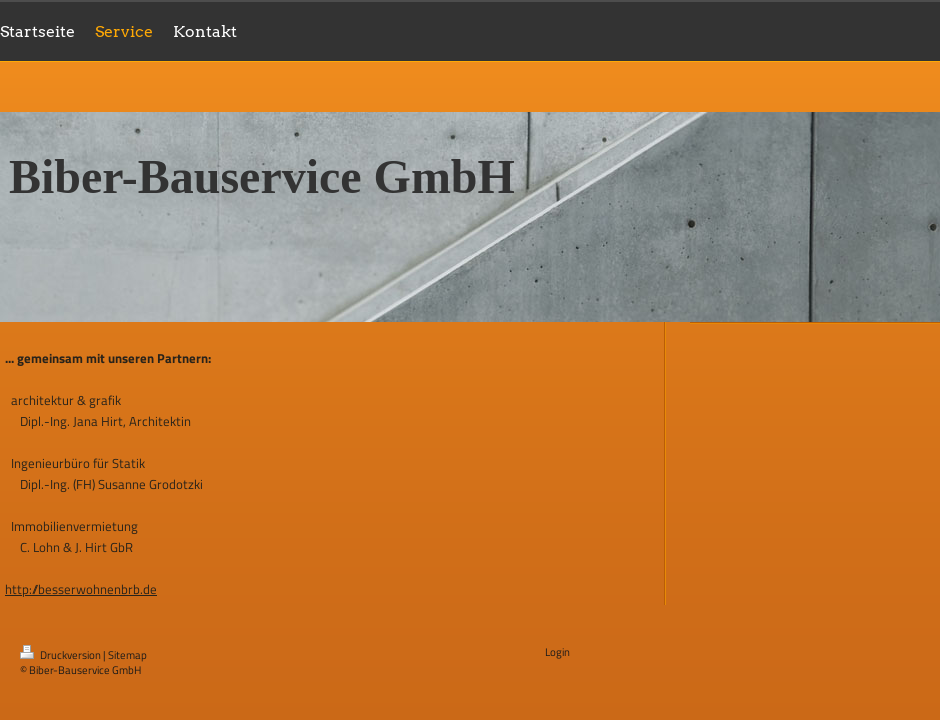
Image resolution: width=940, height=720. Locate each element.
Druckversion (61, 655)
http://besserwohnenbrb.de (81, 589)
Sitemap (127, 655)
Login (557, 652)
